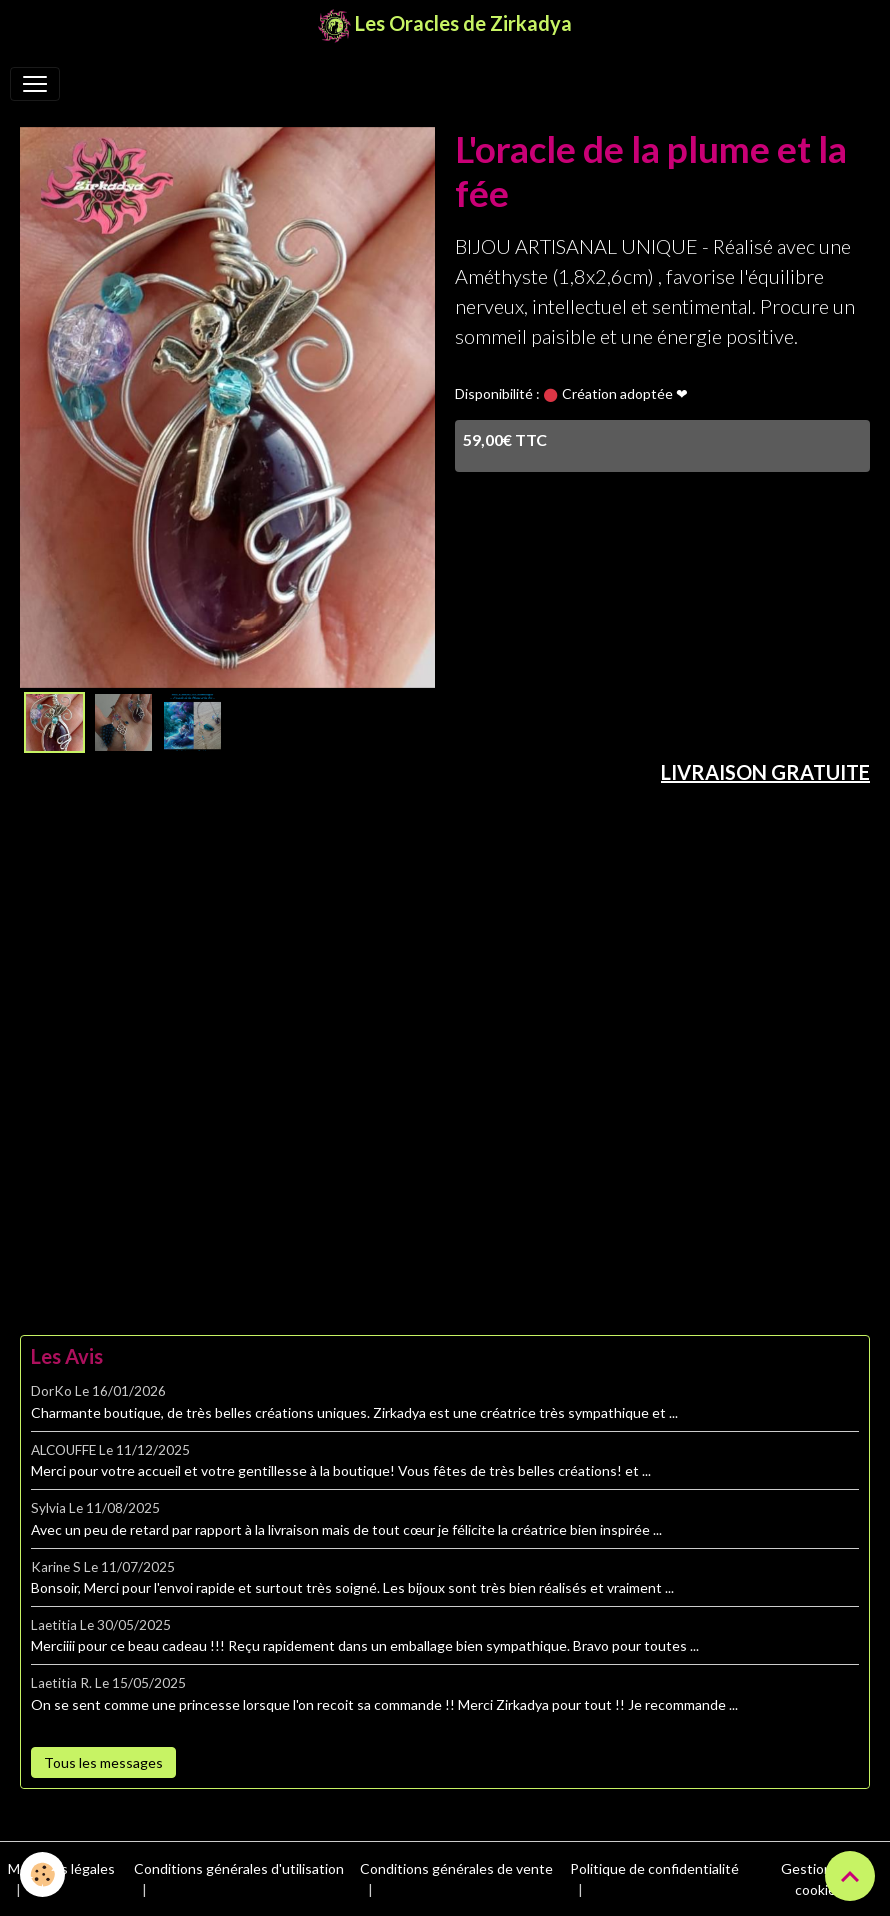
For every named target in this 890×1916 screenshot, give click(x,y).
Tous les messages (103, 1762)
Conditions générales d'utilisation (239, 1868)
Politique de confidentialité (654, 1868)
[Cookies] (42, 1874)
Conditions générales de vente (456, 1868)
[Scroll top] (850, 1876)
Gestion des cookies (819, 1879)
